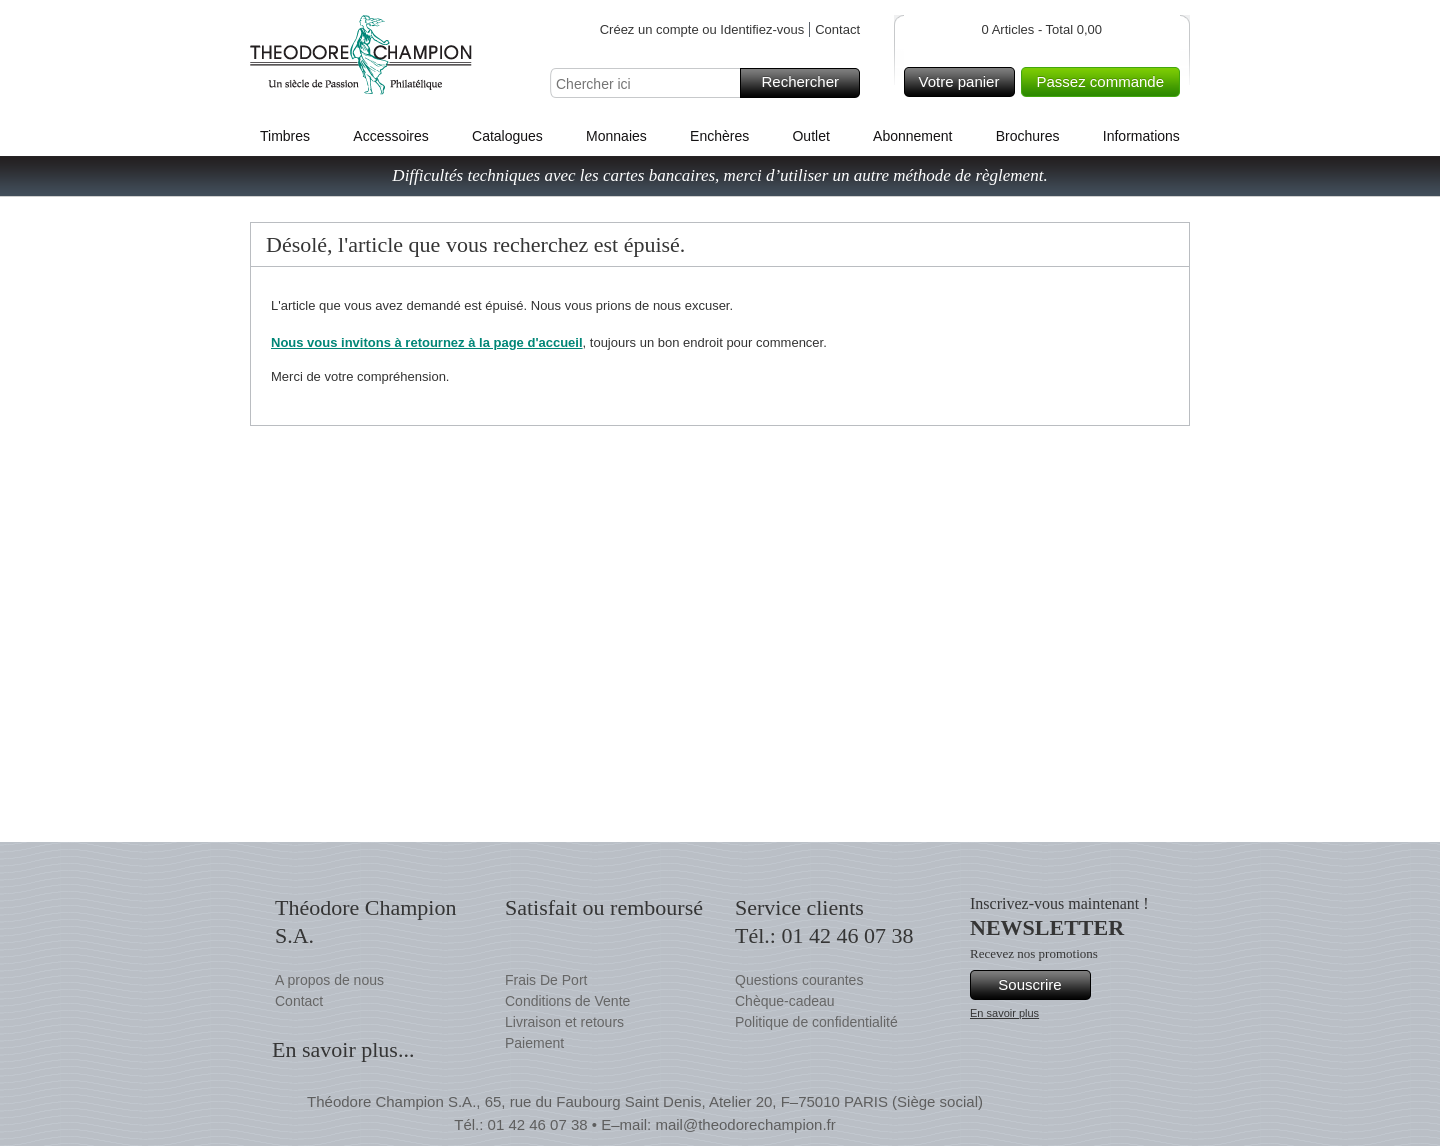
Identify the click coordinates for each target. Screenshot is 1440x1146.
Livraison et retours (564, 1022)
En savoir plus (1004, 1013)
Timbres (285, 136)
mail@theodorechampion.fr (745, 1124)
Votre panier (964, 82)
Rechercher (807, 83)
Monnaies (616, 136)
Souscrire (1041, 985)
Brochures (1028, 136)
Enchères (719, 136)
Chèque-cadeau (785, 1001)
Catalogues (507, 136)
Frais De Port (546, 980)
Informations (1141, 136)
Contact (837, 29)
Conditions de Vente (567, 1001)
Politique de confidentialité (816, 1022)
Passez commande (1105, 82)
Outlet (810, 136)
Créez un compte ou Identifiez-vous (702, 29)
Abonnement (912, 136)
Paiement (534, 1043)
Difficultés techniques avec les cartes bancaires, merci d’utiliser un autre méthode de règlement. (719, 175)
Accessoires (390, 136)
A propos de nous (329, 980)
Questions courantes (799, 980)
